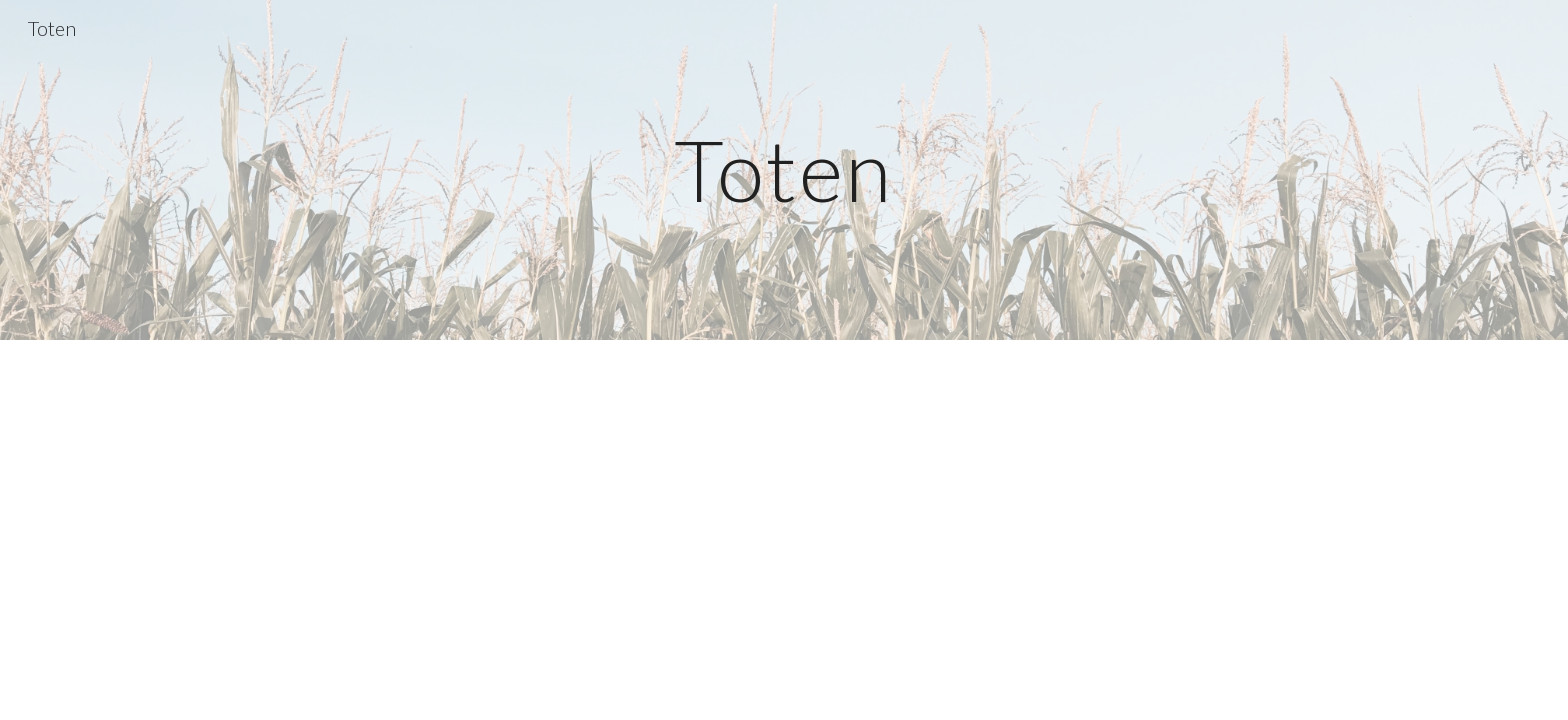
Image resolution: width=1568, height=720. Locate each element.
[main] (784, 169)
